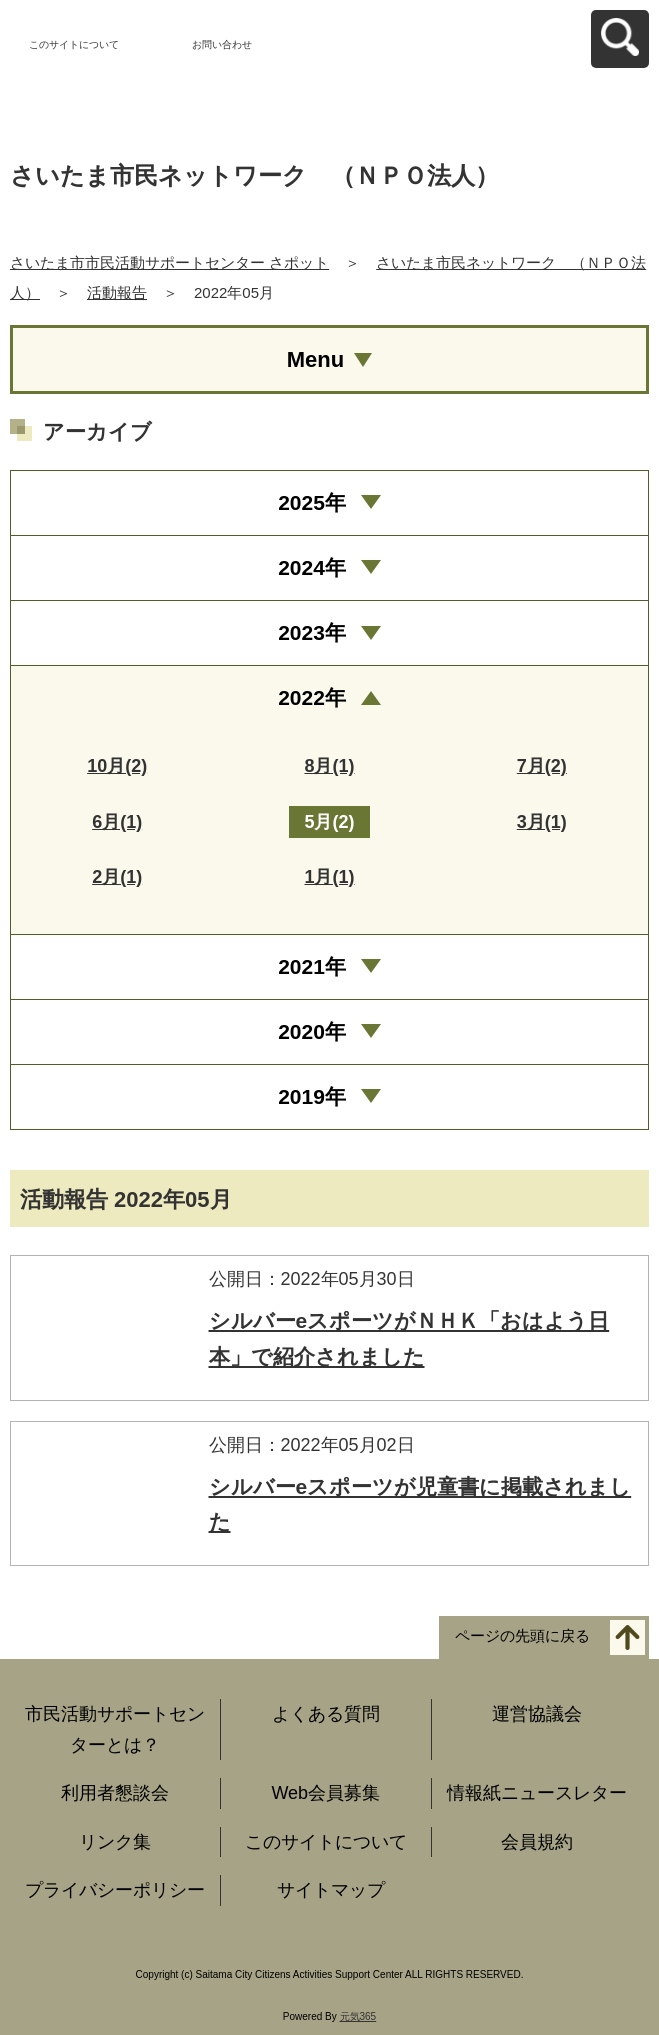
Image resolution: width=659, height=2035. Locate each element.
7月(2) (542, 766)
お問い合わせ (222, 44)
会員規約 (537, 1842)
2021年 (312, 966)
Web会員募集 (325, 1793)
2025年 (312, 502)
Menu (315, 359)
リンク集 (115, 1842)
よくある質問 (326, 1714)
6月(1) (117, 822)
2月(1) (117, 877)
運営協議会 (537, 1714)
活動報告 (117, 292)
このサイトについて (74, 44)
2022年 (312, 697)
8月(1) (329, 766)
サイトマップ (331, 1890)
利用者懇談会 (115, 1793)
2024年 (312, 567)
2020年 (312, 1031)
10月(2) (117, 766)
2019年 (312, 1096)
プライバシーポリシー (115, 1890)
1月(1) (329, 877)
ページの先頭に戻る (522, 1635)
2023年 (312, 632)
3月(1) (542, 822)
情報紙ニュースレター (537, 1793)
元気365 (358, 2016)
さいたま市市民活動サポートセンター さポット (169, 262)
